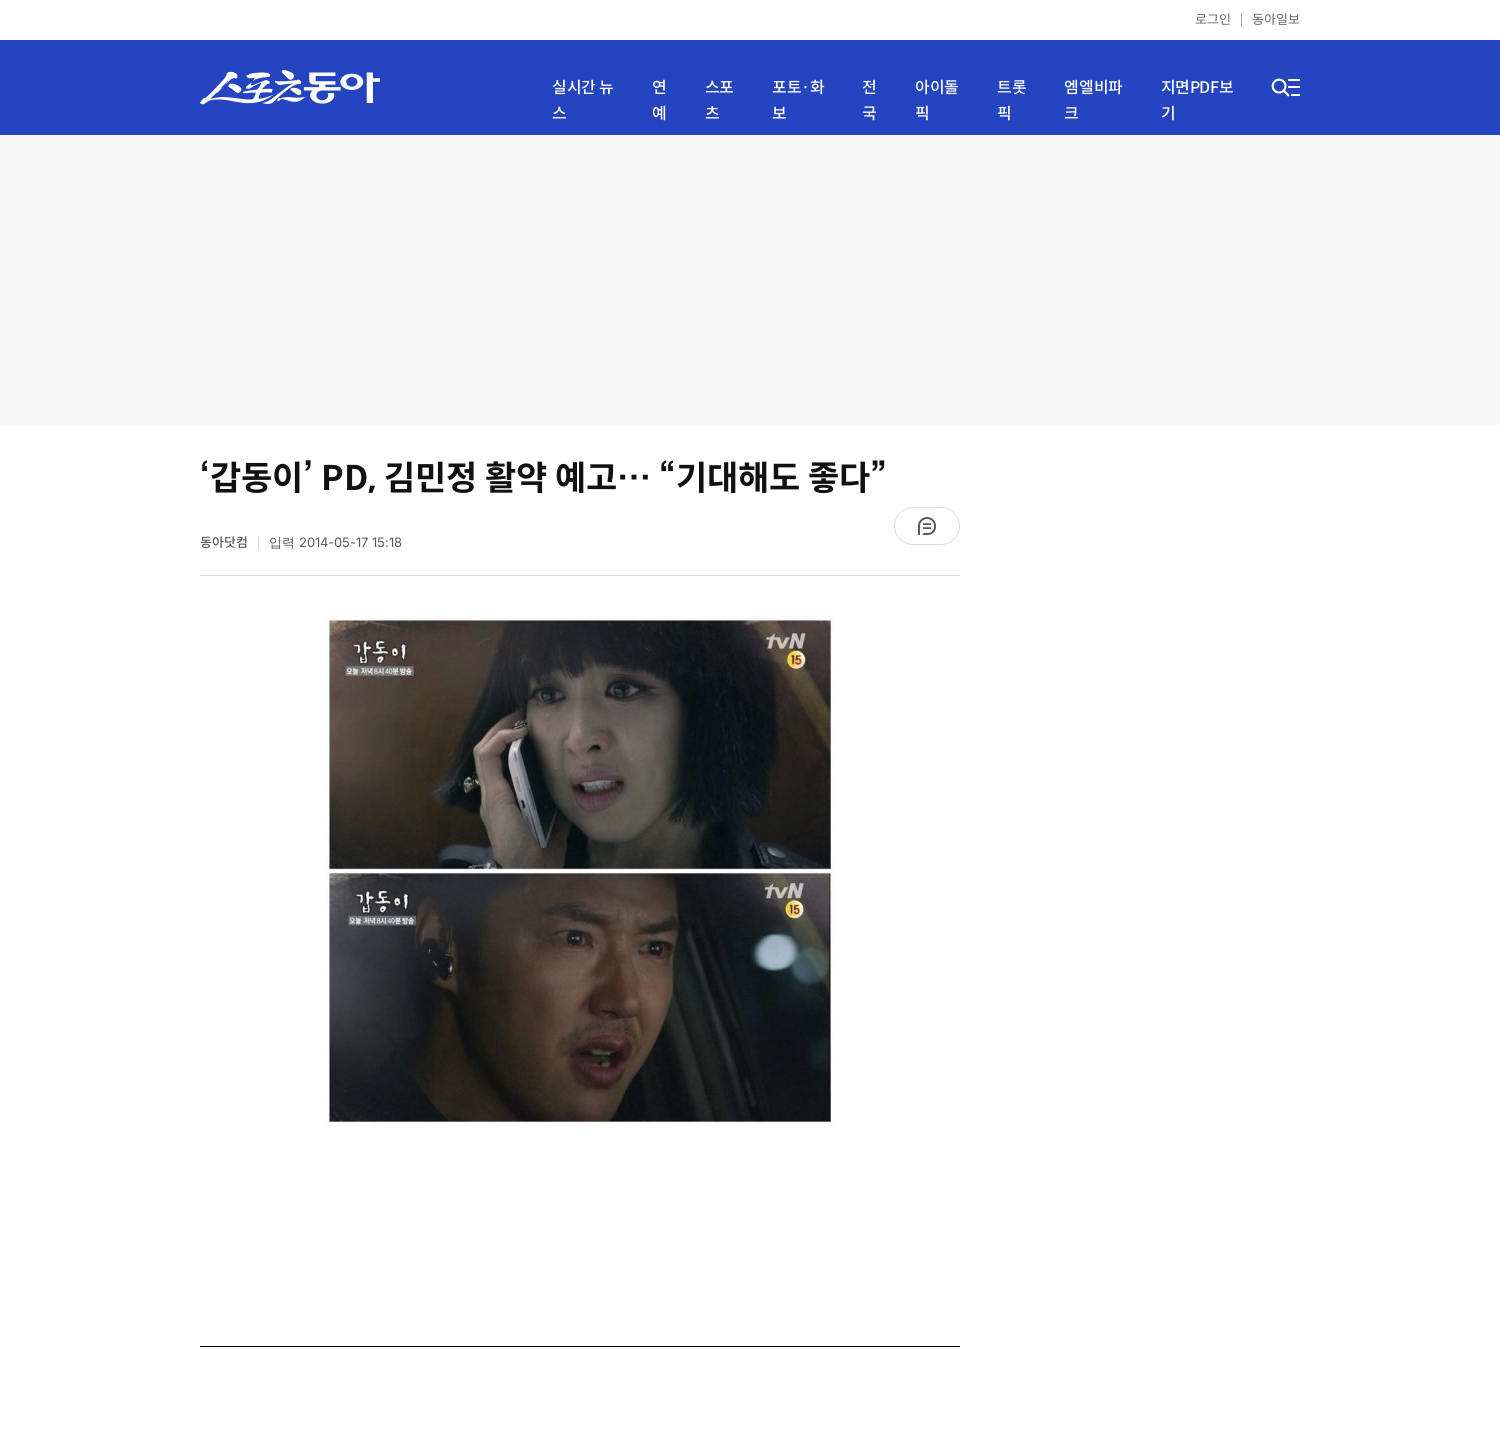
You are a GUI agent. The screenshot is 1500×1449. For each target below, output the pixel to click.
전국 (869, 100)
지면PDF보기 (1197, 100)
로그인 (1213, 19)
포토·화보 (798, 100)
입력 (335, 542)
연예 (659, 100)
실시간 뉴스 (583, 100)
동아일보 (1276, 19)
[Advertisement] (750, 280)
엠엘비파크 (1093, 100)
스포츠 (719, 100)
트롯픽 (1011, 100)
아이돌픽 (937, 100)
